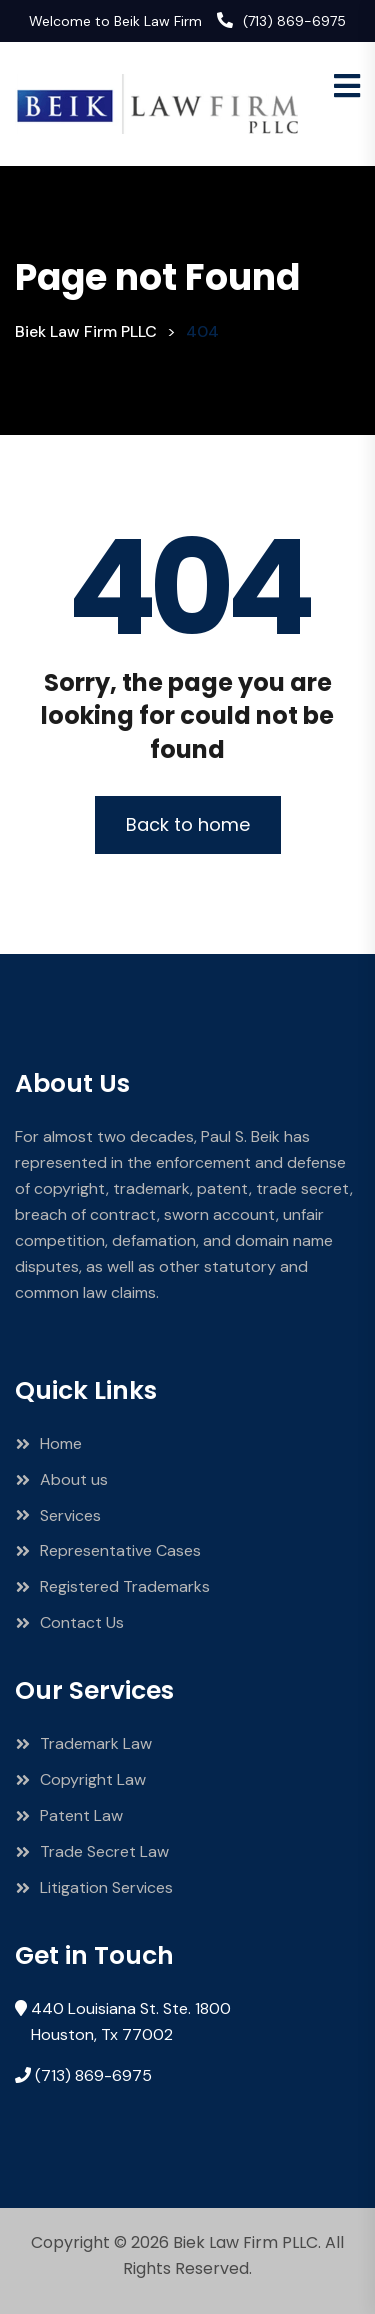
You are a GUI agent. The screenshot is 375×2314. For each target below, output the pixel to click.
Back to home (188, 824)
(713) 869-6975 (294, 21)
